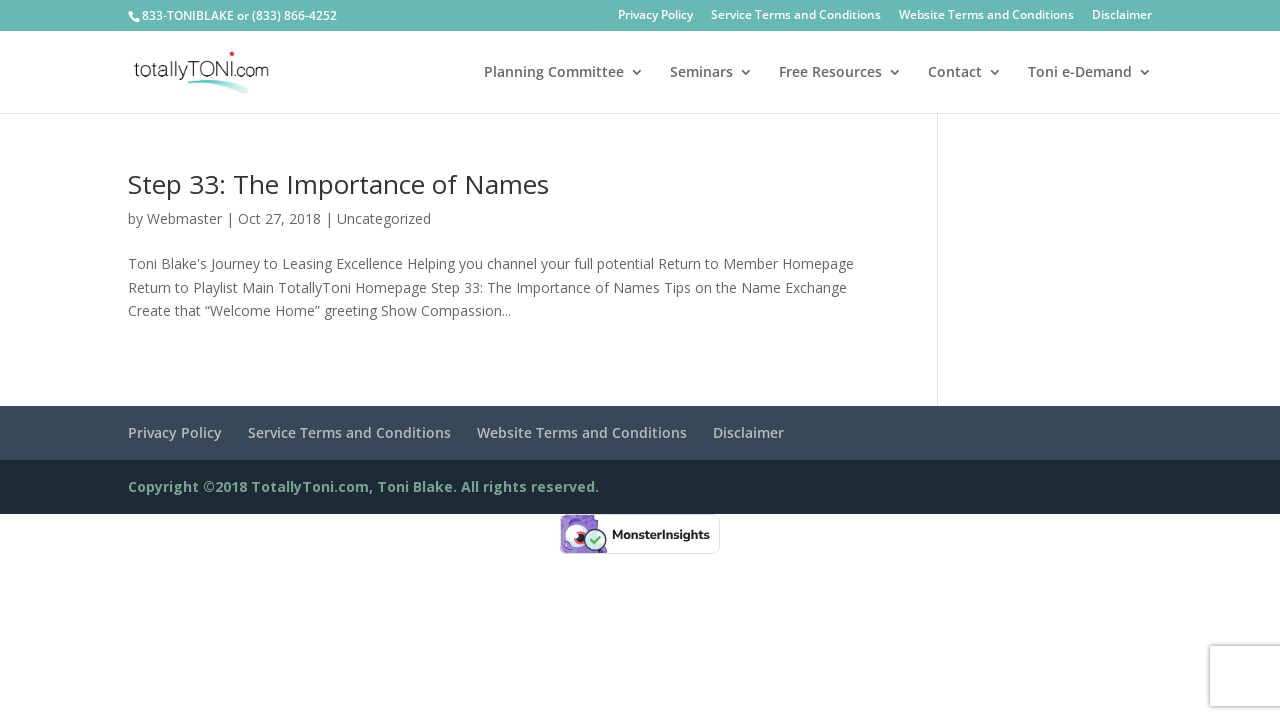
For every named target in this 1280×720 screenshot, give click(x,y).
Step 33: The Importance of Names (338, 184)
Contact (955, 73)
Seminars (701, 73)
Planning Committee (554, 73)
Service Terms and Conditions (796, 16)
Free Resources (830, 73)
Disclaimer (1122, 16)
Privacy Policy (655, 16)
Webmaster (184, 218)
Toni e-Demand (1080, 73)
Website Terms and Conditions (986, 16)
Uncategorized (384, 218)
